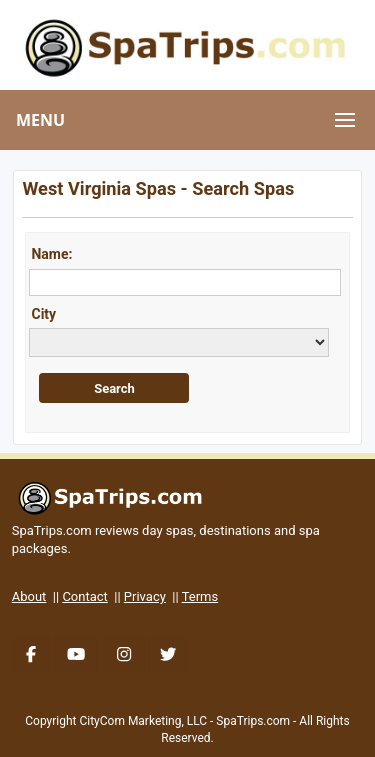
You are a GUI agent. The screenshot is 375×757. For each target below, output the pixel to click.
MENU (40, 120)
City (43, 314)
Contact (84, 596)
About (29, 596)
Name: (51, 254)
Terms (200, 596)
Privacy (145, 596)
